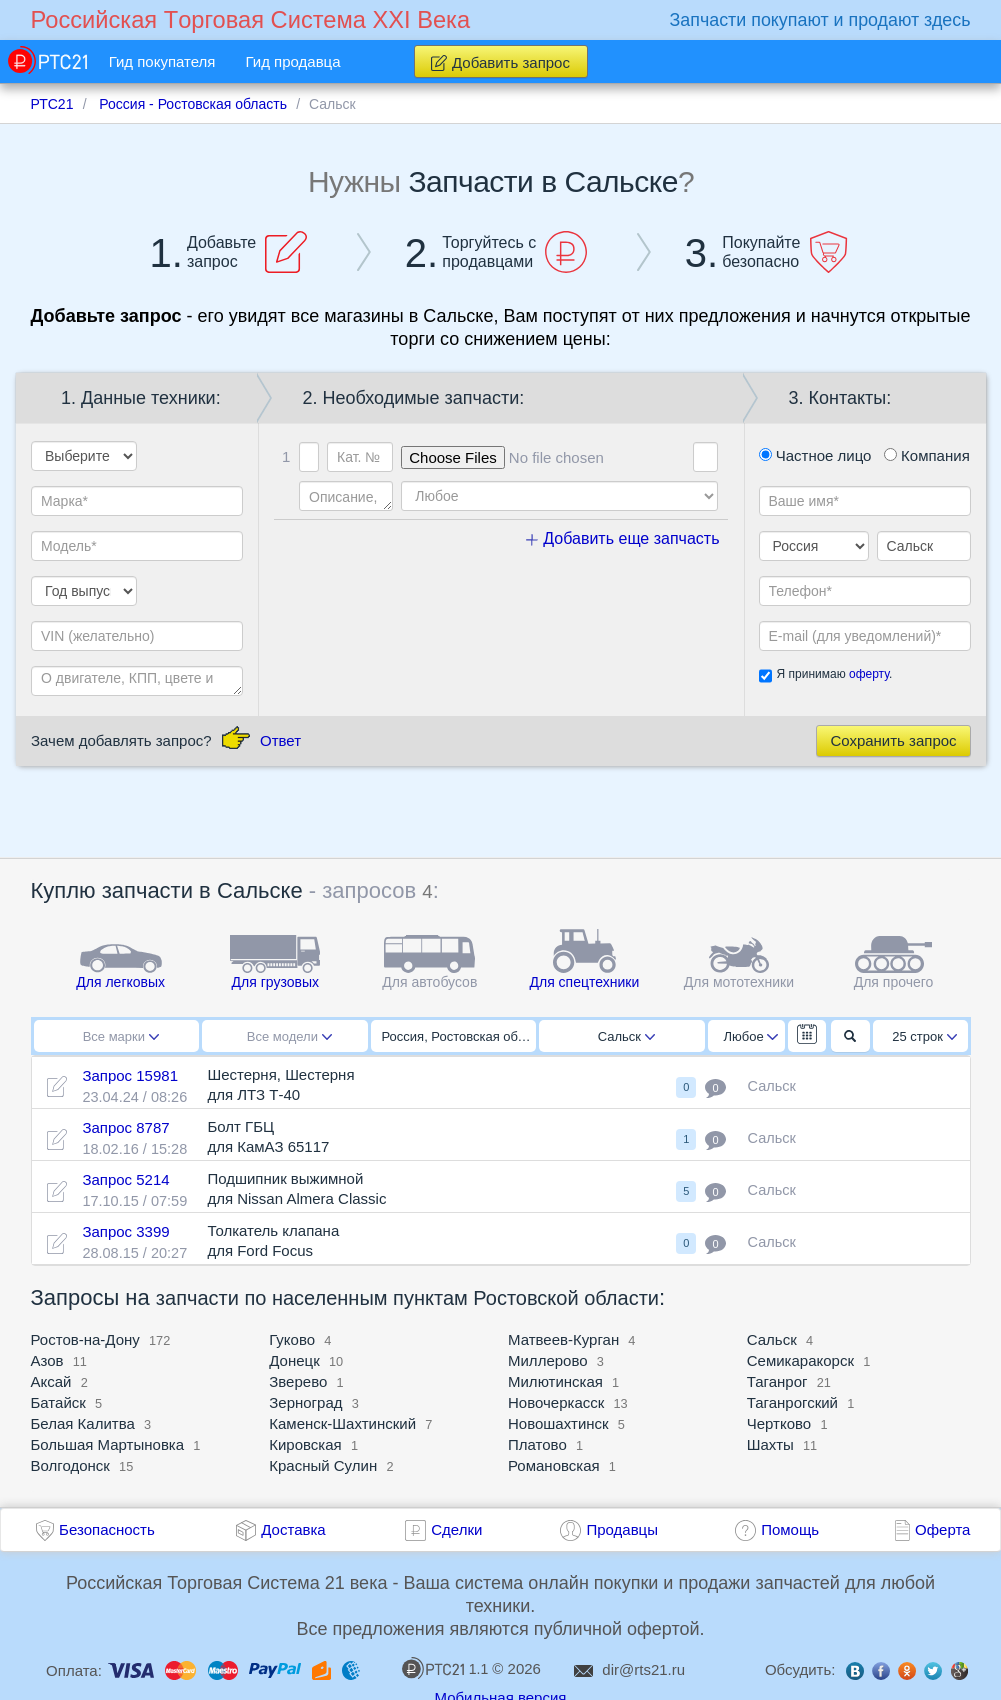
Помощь (790, 1529)
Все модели (289, 1036)
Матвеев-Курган (563, 1339)
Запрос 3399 (125, 1231)
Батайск (58, 1402)
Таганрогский (792, 1402)
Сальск (626, 1036)
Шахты (770, 1444)
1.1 (445, 1668)
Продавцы (622, 1529)
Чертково (779, 1423)
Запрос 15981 (130, 1075)
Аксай (51, 1381)
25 (924, 1036)
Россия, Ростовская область (459, 1036)
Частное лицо (815, 455)
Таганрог (777, 1381)
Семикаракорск (800, 1360)
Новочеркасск (556, 1402)
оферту (869, 674)
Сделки (456, 1529)
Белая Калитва (83, 1423)
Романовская (554, 1465)
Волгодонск (70, 1465)
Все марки (121, 1036)
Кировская (305, 1444)
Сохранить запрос (893, 740)
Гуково (292, 1339)
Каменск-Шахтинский (342, 1423)
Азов (47, 1360)
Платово (537, 1444)
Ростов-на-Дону (85, 1339)
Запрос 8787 (125, 1127)
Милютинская (555, 1381)
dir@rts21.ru (643, 1669)
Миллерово (548, 1360)
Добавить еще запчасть (623, 538)
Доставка (293, 1529)
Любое (751, 1036)
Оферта (942, 1529)
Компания (927, 455)
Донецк (294, 1360)
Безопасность (107, 1529)
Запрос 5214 (125, 1179)
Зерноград (305, 1402)
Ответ (280, 740)
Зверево (298, 1381)
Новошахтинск (558, 1423)
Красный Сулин (323, 1465)
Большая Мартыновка (108, 1444)
